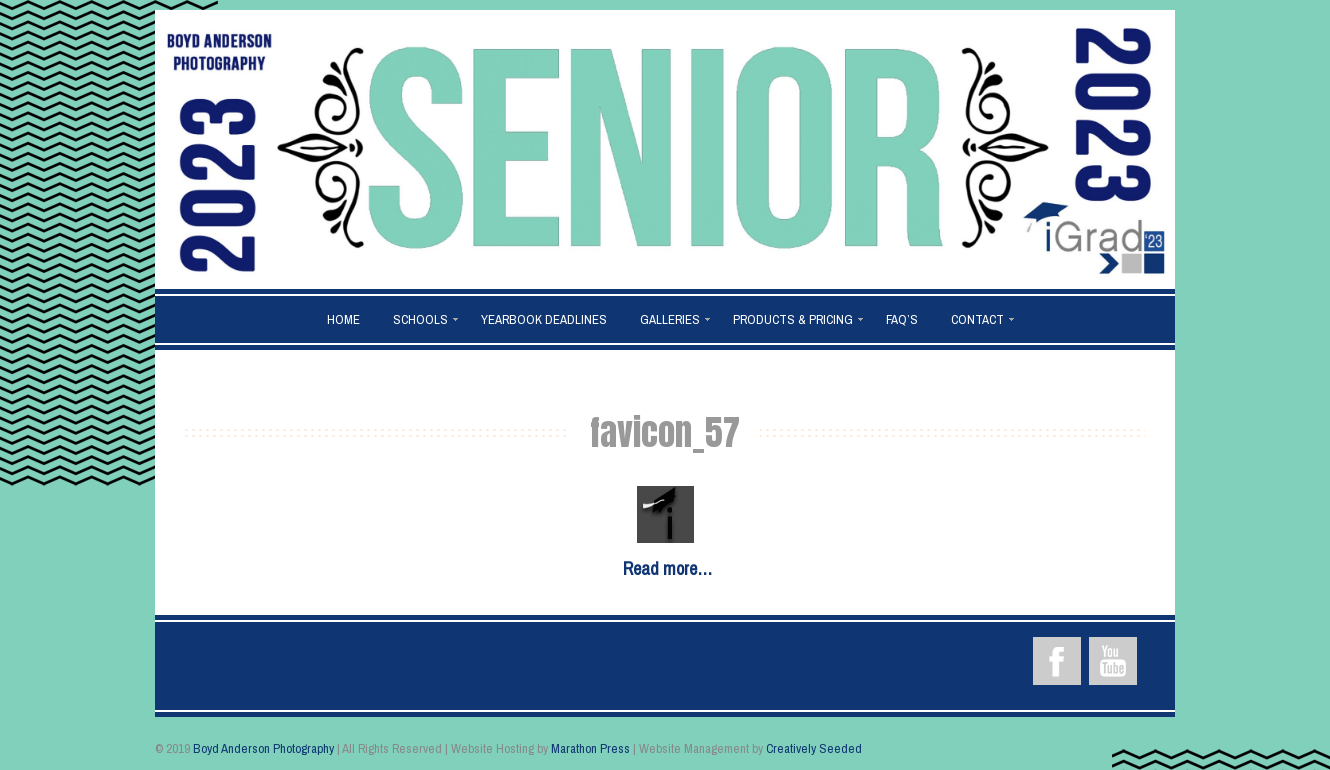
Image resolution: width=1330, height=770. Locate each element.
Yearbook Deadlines (544, 319)
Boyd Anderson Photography (263, 748)
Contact (977, 319)
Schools (420, 319)
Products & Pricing (793, 319)
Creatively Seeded (814, 748)
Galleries (670, 319)
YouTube (1113, 661)
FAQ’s (902, 319)
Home (343, 319)
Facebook (1057, 661)
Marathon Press (590, 748)
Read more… (667, 568)
